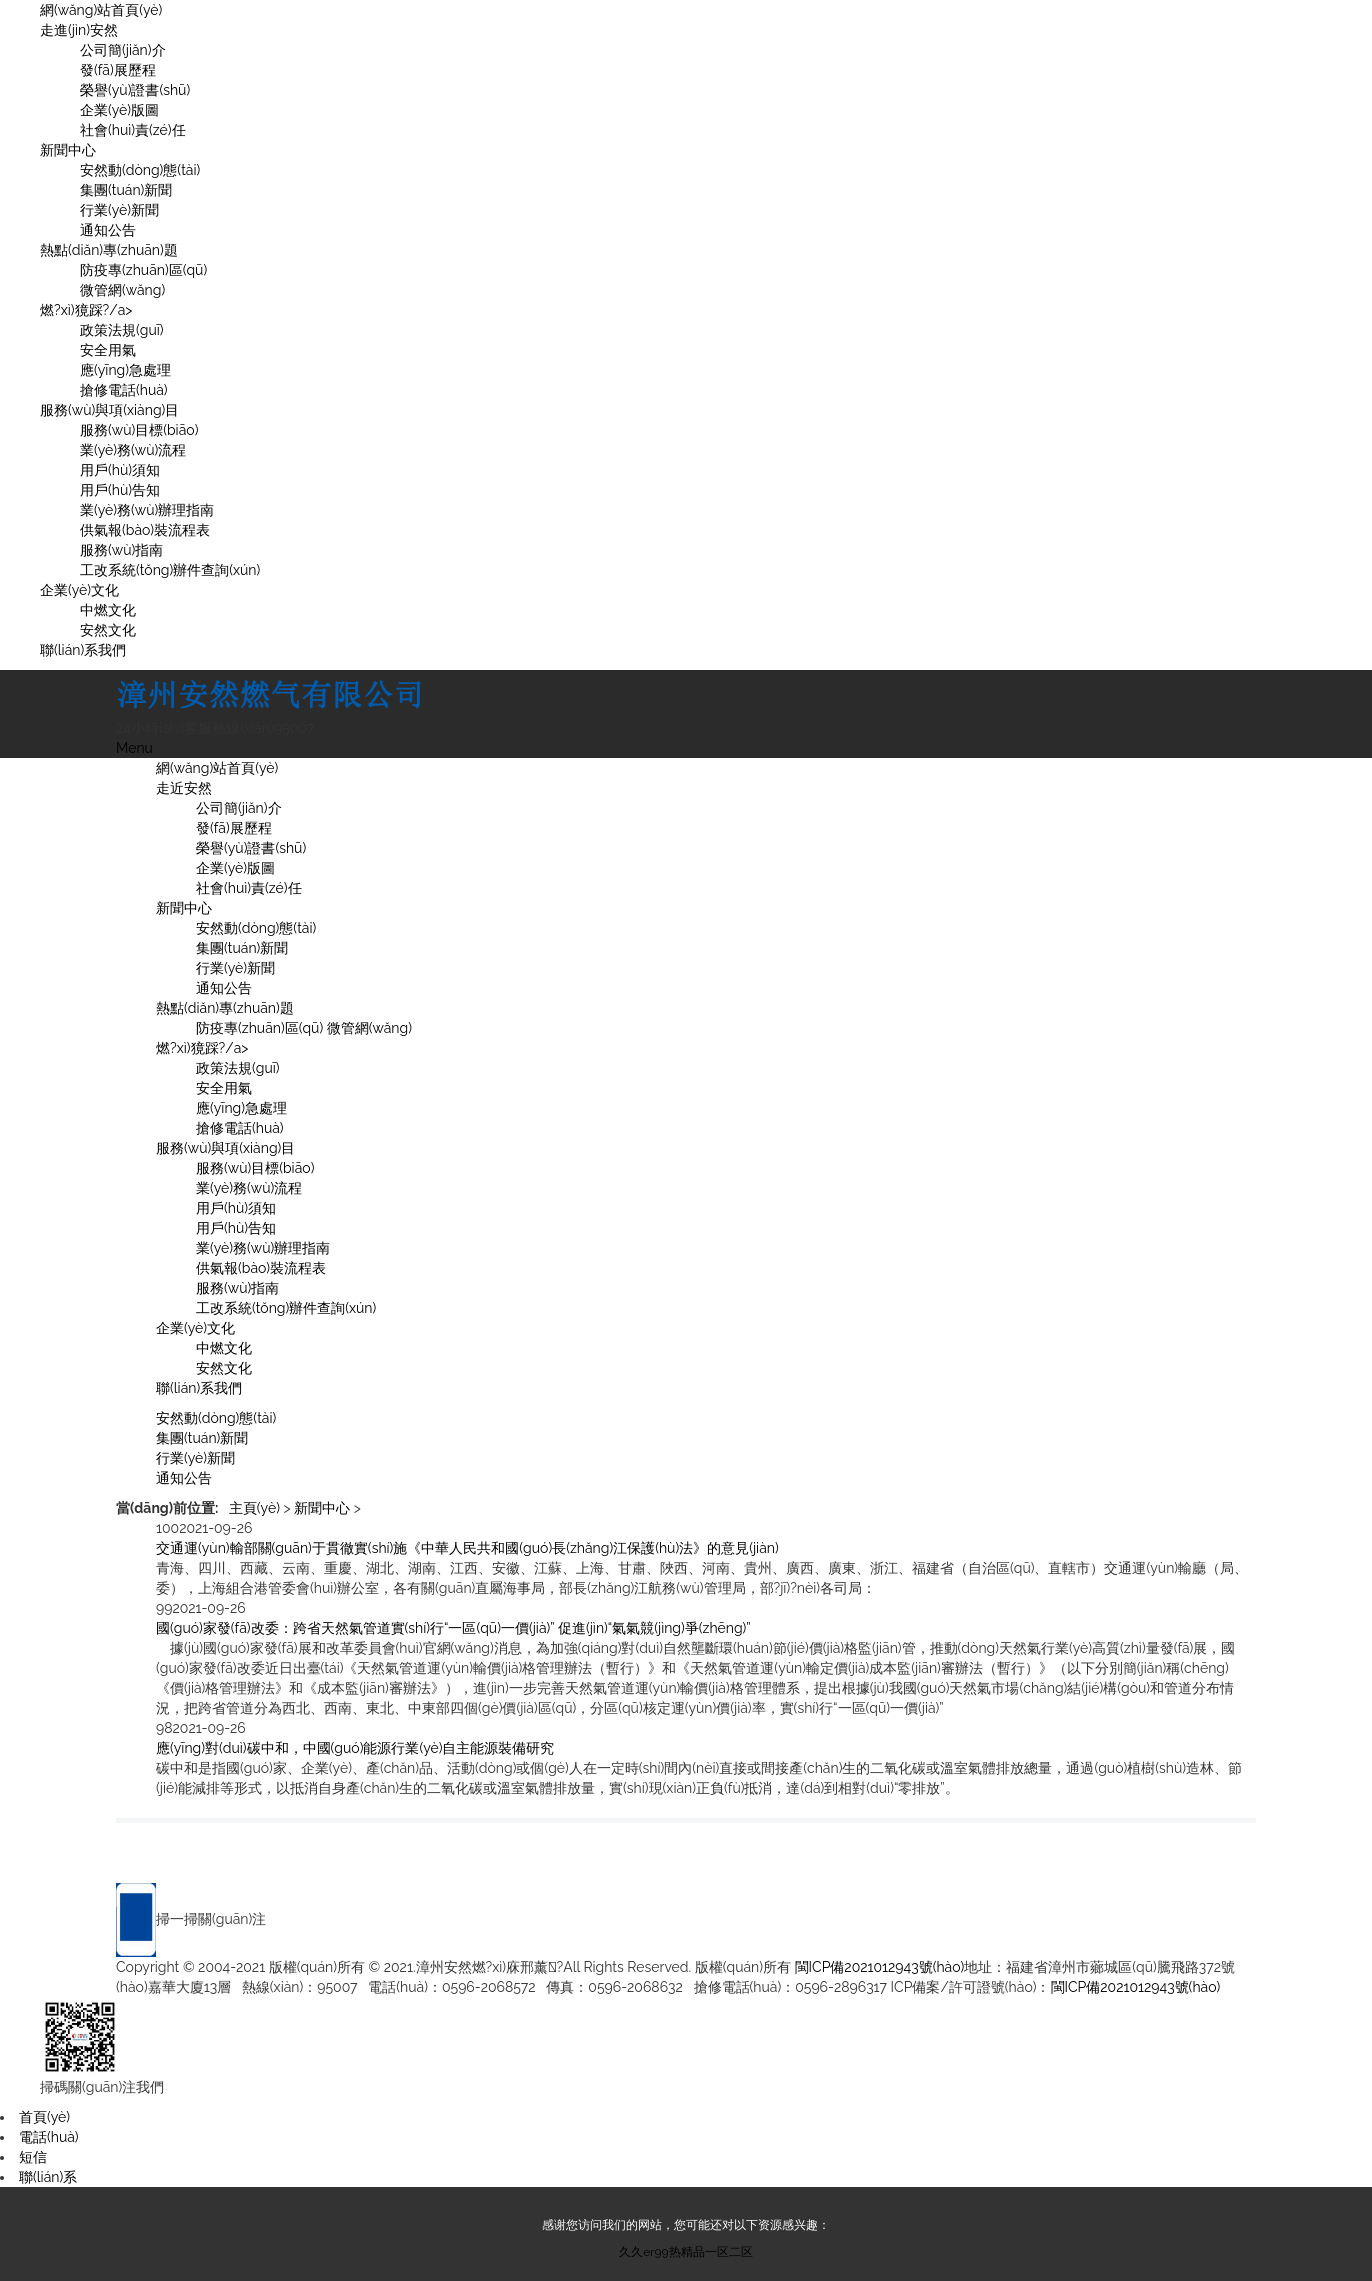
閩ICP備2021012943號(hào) (880, 1967)
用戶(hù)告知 (120, 490)
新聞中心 (68, 150)
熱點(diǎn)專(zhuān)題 (109, 250)
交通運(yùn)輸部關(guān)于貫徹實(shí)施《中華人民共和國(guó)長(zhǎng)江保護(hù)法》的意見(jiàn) (467, 1548)
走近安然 (184, 788)
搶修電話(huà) (124, 390)
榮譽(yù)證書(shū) (135, 90)
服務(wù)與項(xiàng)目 (109, 410)
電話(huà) (49, 2137)
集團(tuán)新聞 (126, 190)
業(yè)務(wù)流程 (133, 450)
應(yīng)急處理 (125, 370)
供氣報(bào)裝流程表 (145, 530)
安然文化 (108, 630)
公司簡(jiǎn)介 (123, 50)
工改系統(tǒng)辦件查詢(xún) (170, 570)
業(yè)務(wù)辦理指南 (147, 510)
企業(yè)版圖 (119, 110)
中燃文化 (108, 610)
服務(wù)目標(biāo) (139, 430)
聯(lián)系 (48, 2177)
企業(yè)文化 (79, 590)
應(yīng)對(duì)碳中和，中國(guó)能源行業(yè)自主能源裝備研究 (355, 1748)
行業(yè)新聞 (119, 210)
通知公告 (108, 230)
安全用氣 (108, 350)
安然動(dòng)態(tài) (140, 170)
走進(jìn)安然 (79, 30)
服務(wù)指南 (121, 550)
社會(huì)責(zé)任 (133, 130)
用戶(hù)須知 (120, 470)
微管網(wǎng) (122, 290)
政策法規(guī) (122, 330)
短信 (33, 2157)
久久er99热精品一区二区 (685, 2252)
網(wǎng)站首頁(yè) (101, 10)
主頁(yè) (254, 1508)
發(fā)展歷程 (118, 70)
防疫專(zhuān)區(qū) (143, 270)
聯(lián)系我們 (83, 650)
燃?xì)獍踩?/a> (86, 310)
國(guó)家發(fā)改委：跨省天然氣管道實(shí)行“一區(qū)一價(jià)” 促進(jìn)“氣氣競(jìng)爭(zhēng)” (453, 1628)
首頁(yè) (44, 2117)
